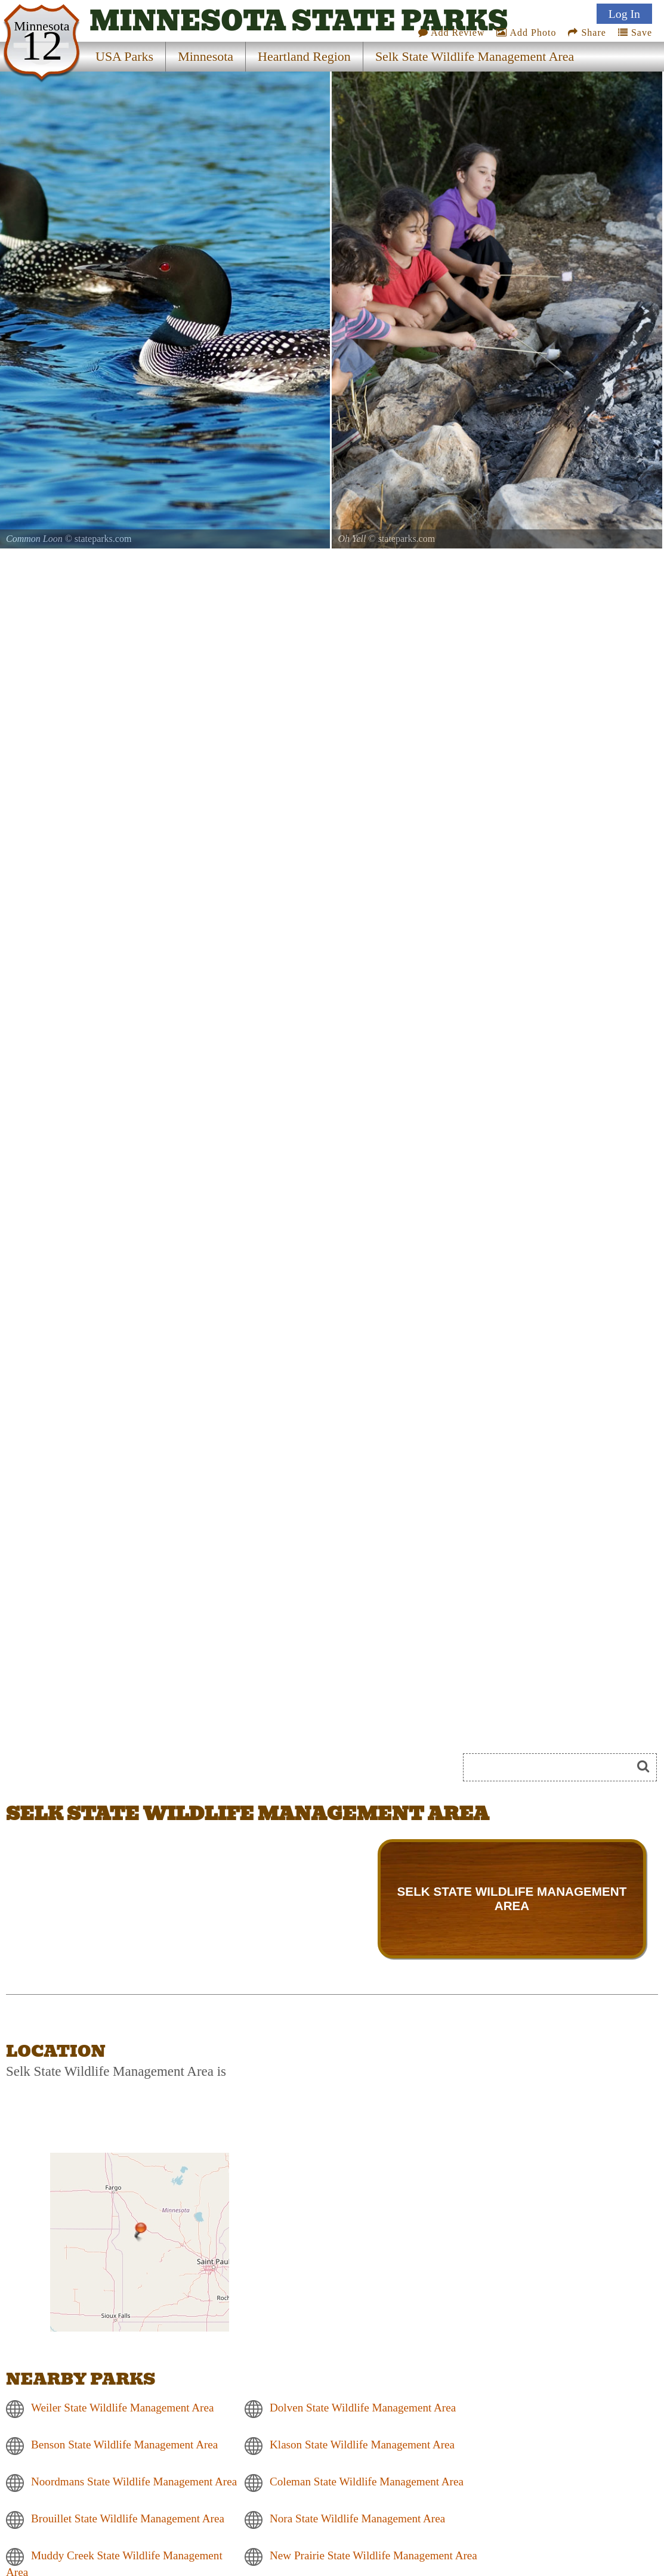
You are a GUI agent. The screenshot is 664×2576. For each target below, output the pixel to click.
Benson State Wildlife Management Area (124, 2444)
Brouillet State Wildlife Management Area (127, 2518)
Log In (624, 13)
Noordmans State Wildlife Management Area (134, 2481)
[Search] (552, 1767)
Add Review (451, 32)
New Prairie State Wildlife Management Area (373, 2555)
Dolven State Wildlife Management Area (363, 2407)
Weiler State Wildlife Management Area (122, 2407)
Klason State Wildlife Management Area (362, 2444)
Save (635, 32)
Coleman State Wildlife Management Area (367, 2481)
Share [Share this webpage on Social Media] (587, 32)
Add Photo (526, 32)
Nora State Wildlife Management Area (357, 2518)
